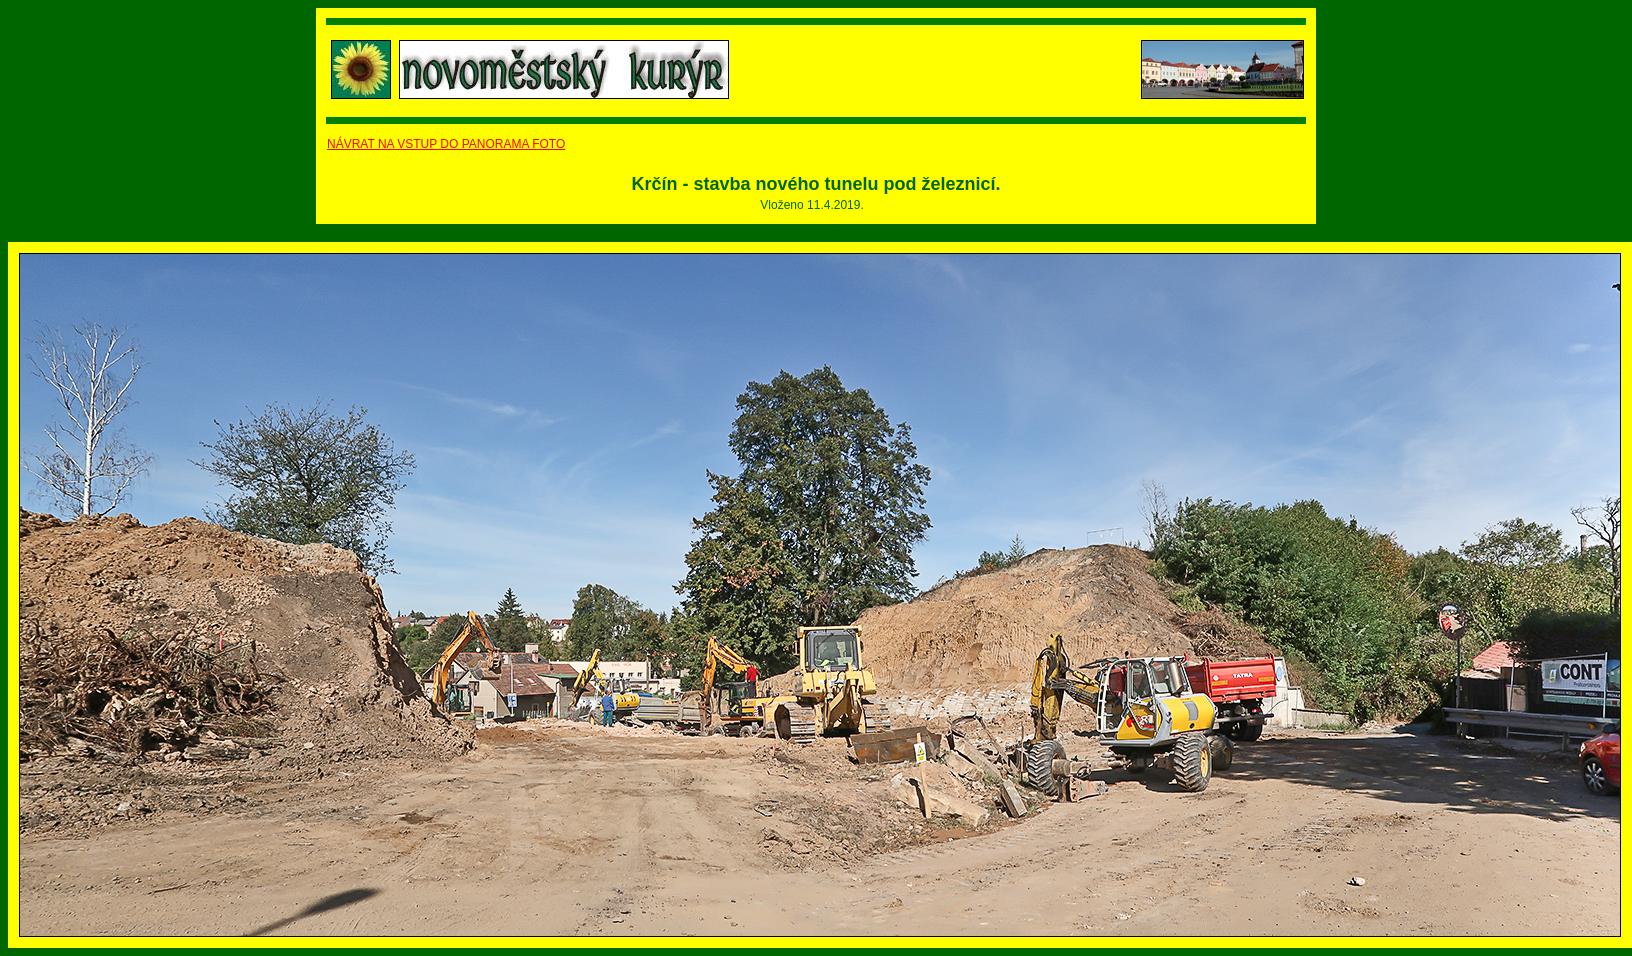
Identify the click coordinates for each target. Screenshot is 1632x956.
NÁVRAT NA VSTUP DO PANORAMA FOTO (446, 144)
